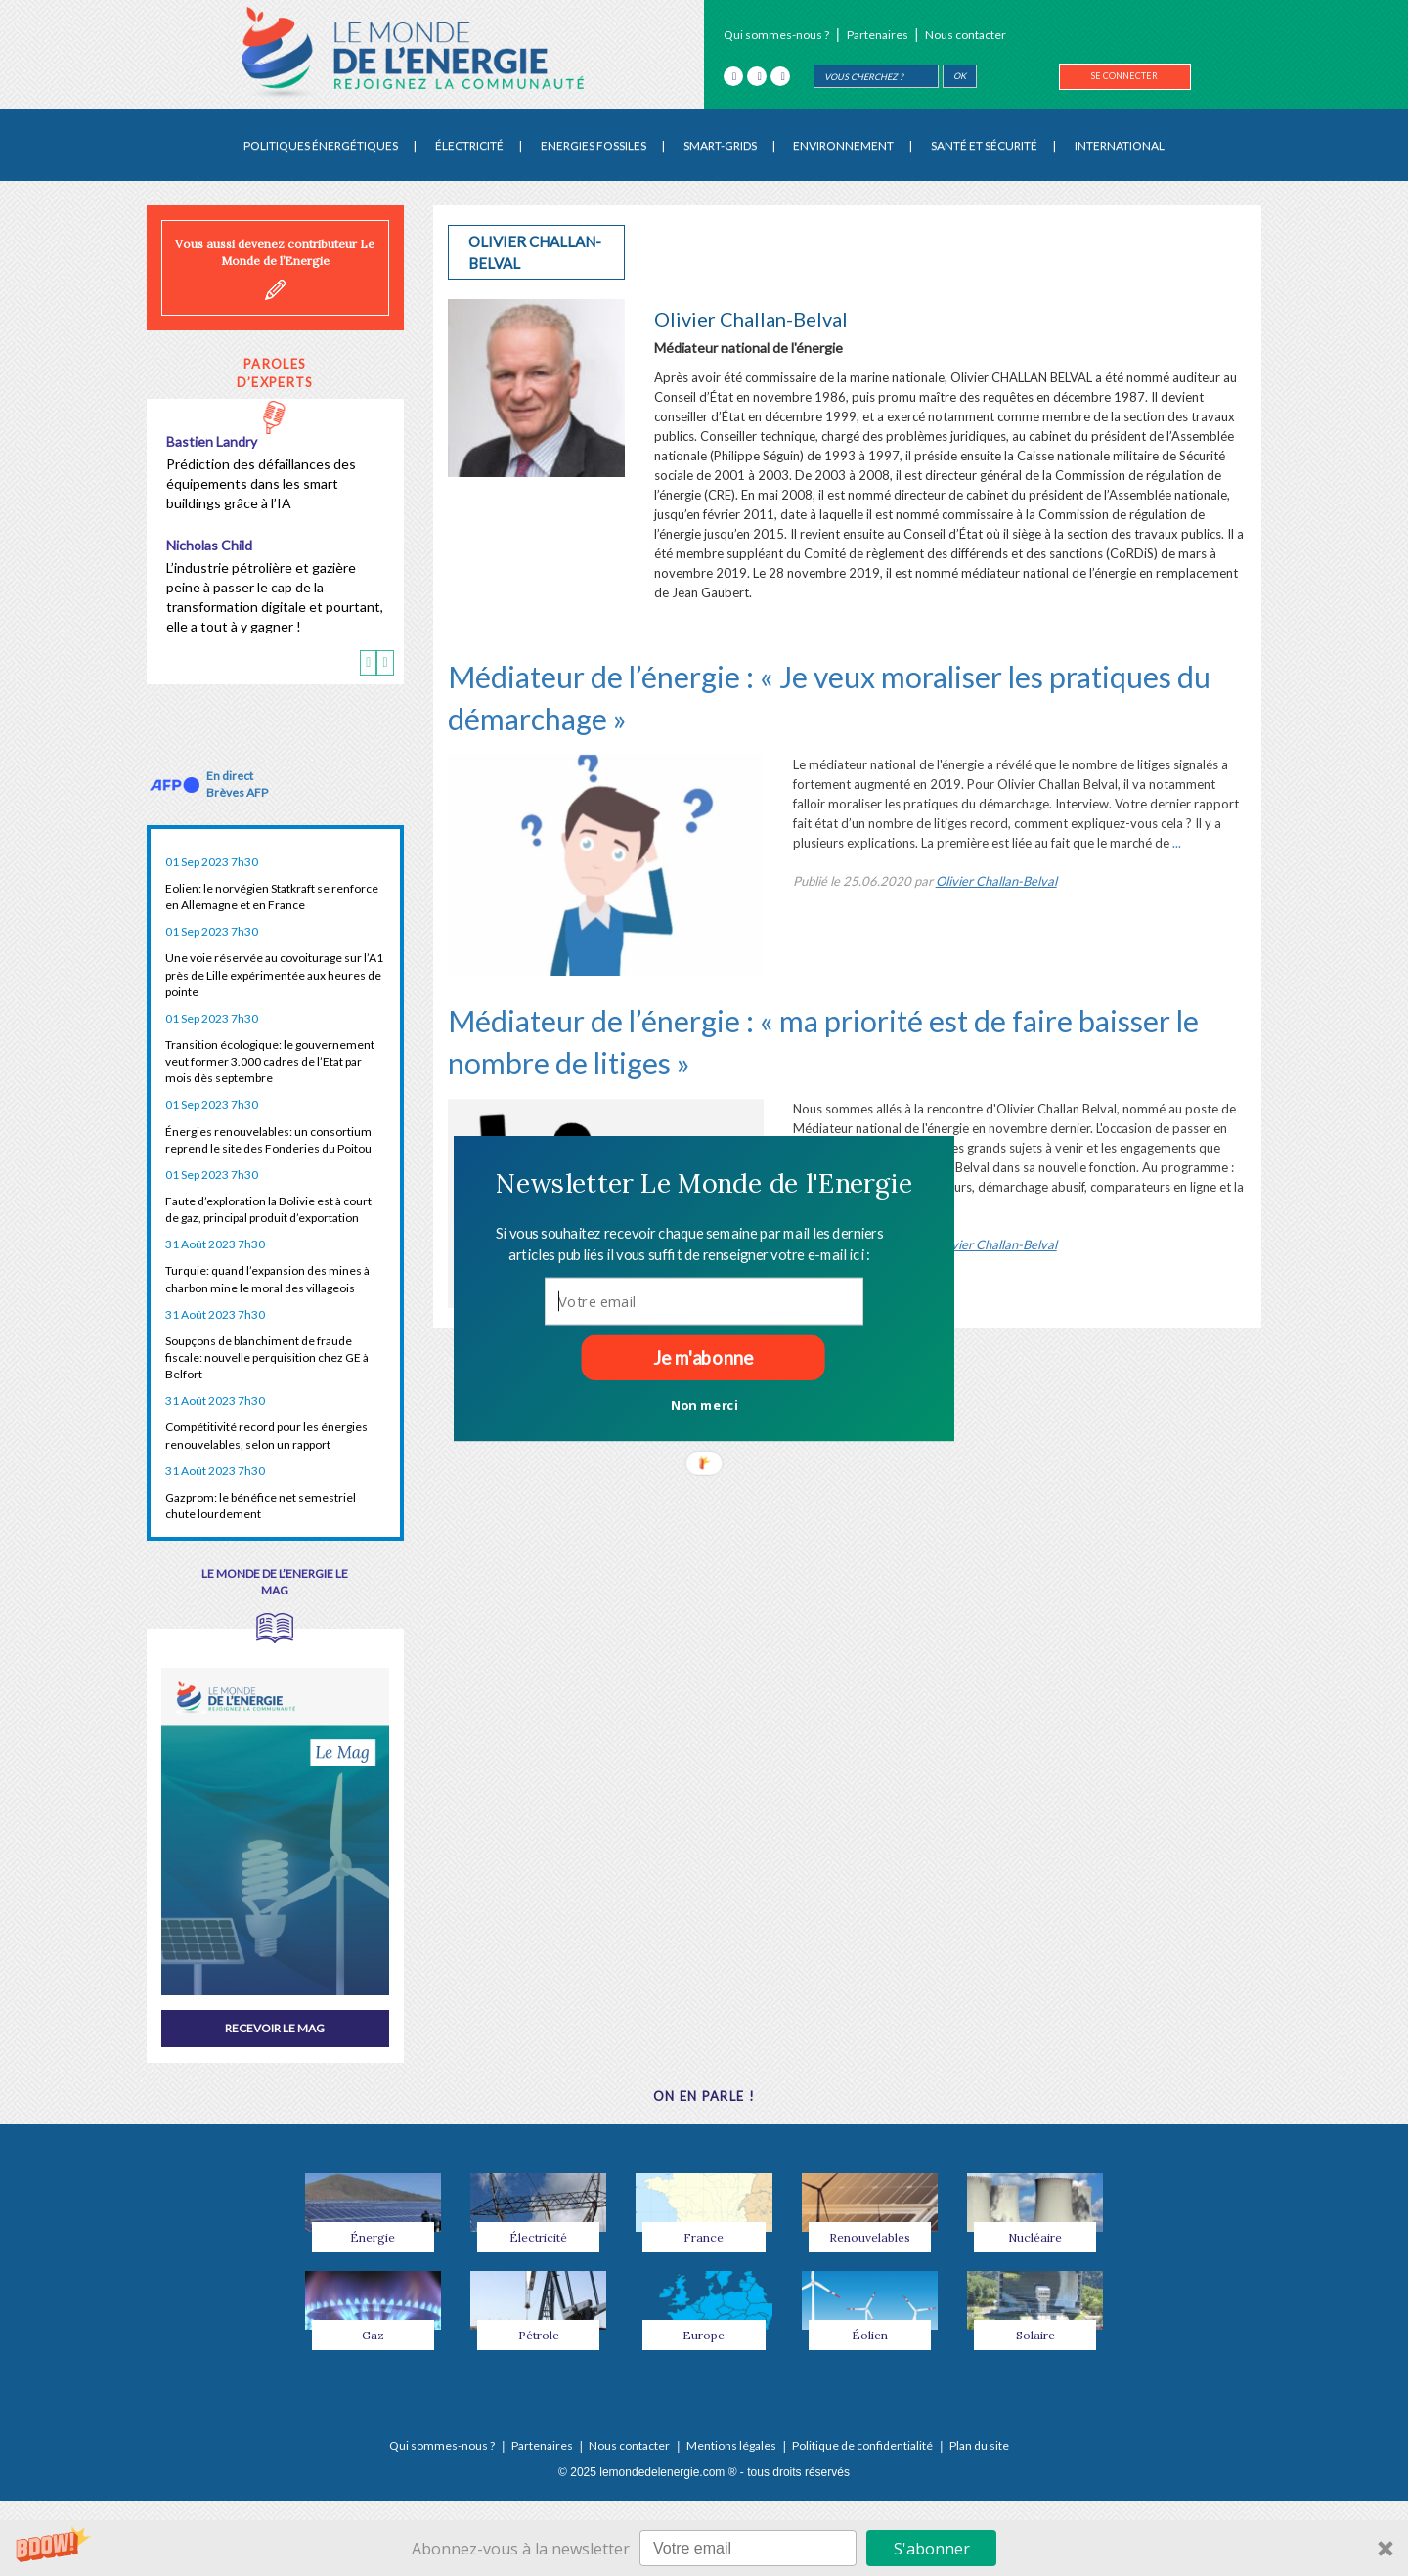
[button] (704, 1182)
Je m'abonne (703, 1357)
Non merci (704, 1404)
